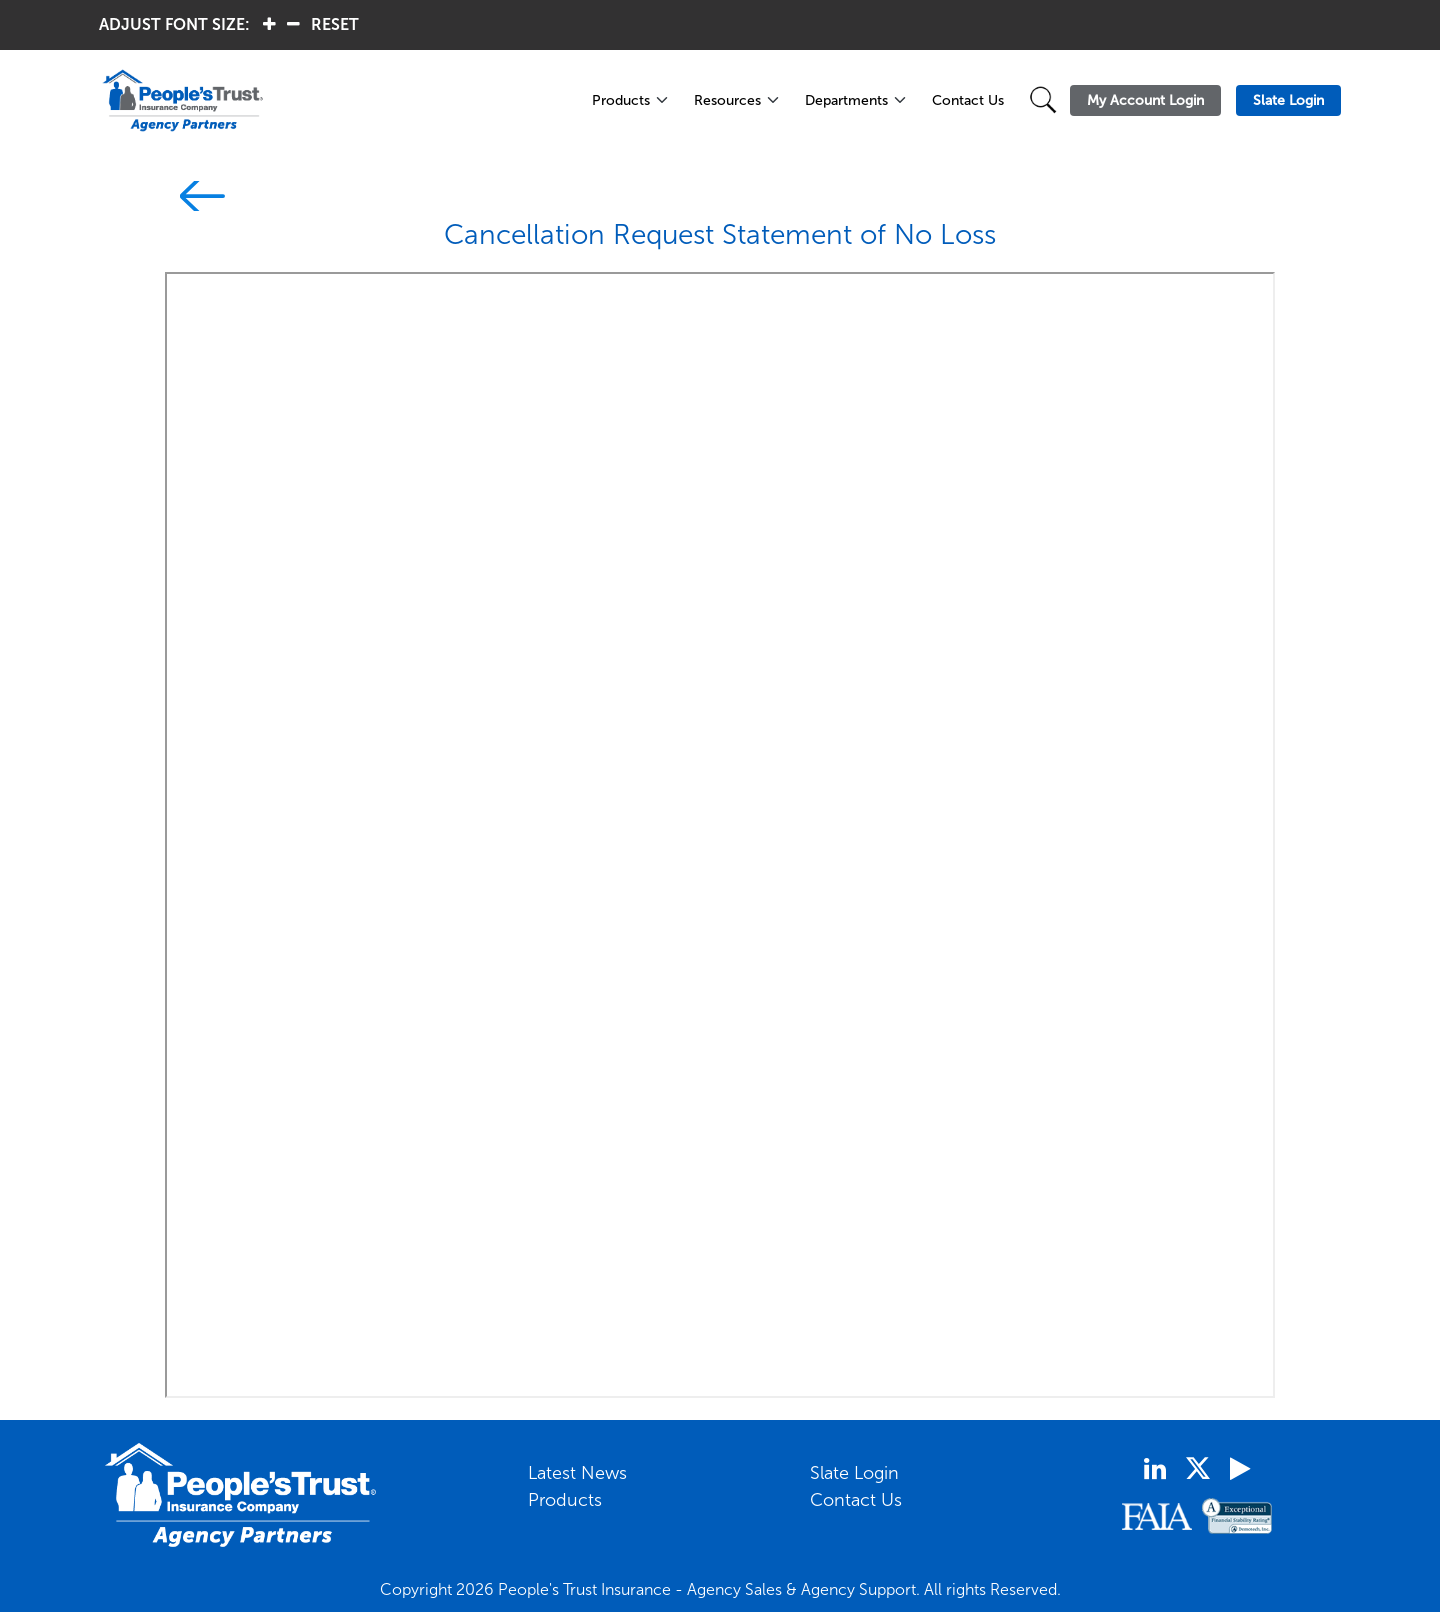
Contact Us (968, 100)
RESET (335, 24)
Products (621, 100)
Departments (846, 100)
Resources (727, 100)
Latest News (577, 1473)
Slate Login (854, 1473)
